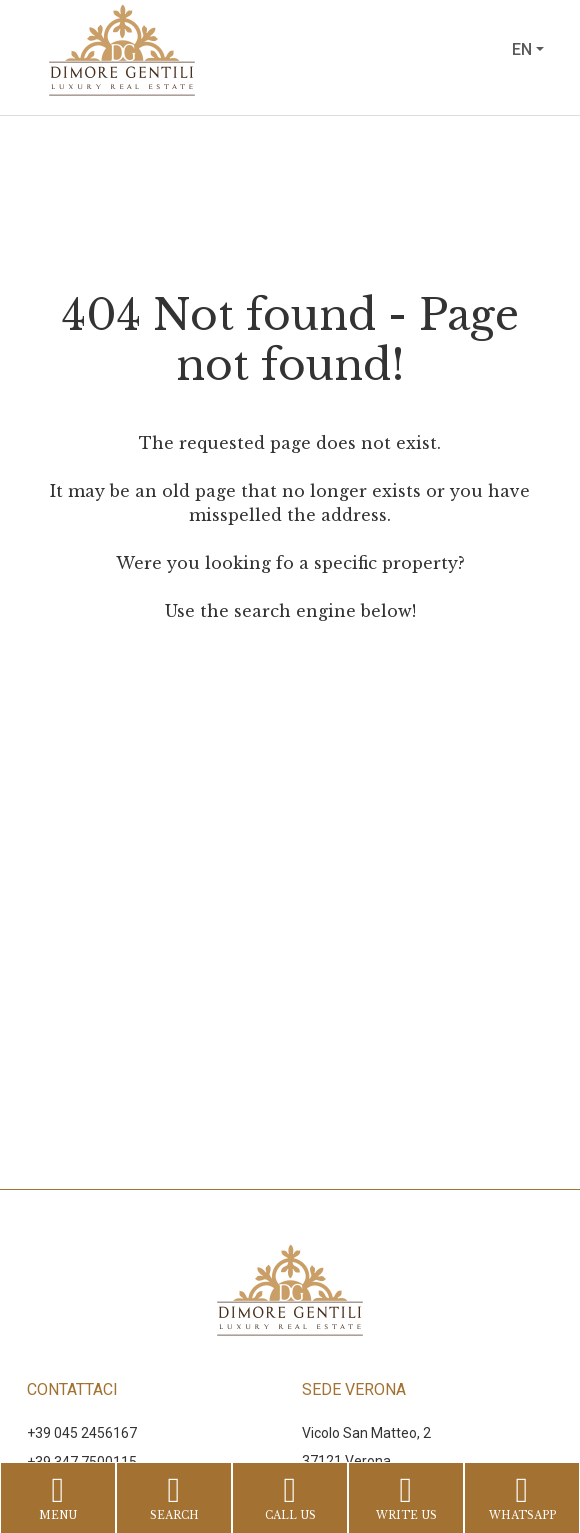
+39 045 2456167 (82, 1433)
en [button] (522, 49)
